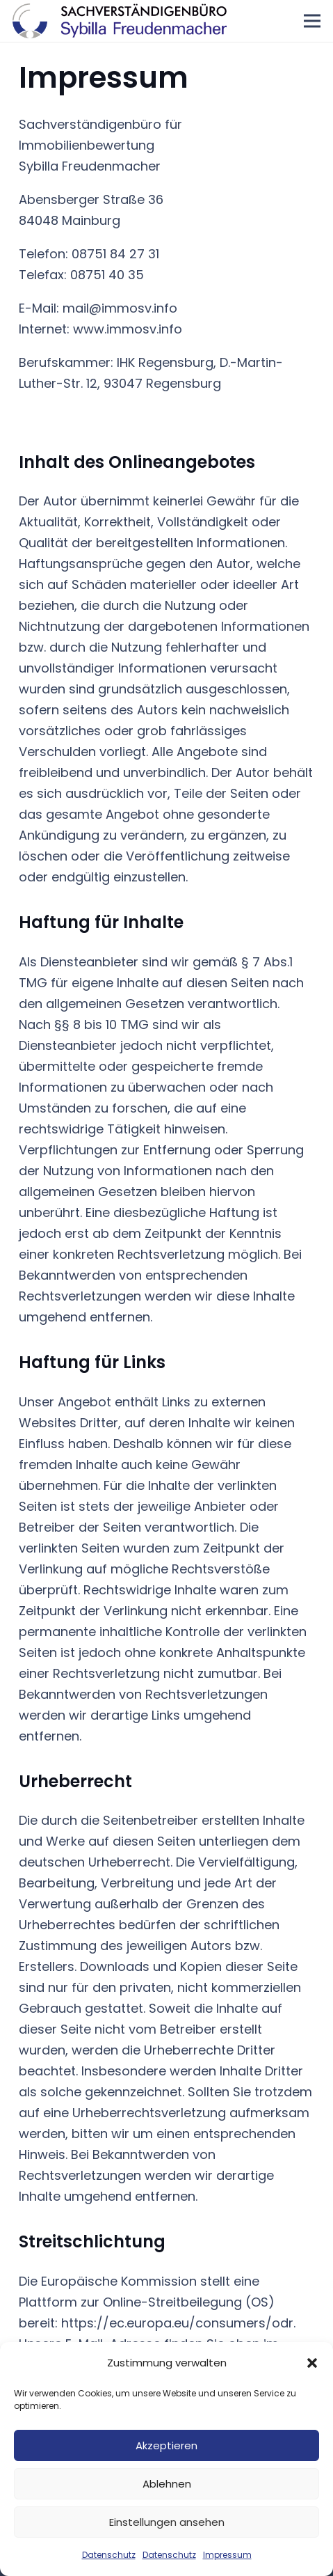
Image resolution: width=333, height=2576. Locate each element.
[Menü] (312, 20)
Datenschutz (109, 2555)
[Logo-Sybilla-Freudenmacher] (120, 20)
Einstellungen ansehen (167, 2522)
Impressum (227, 2555)
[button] (312, 2363)
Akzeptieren (166, 2445)
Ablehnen (167, 2483)
